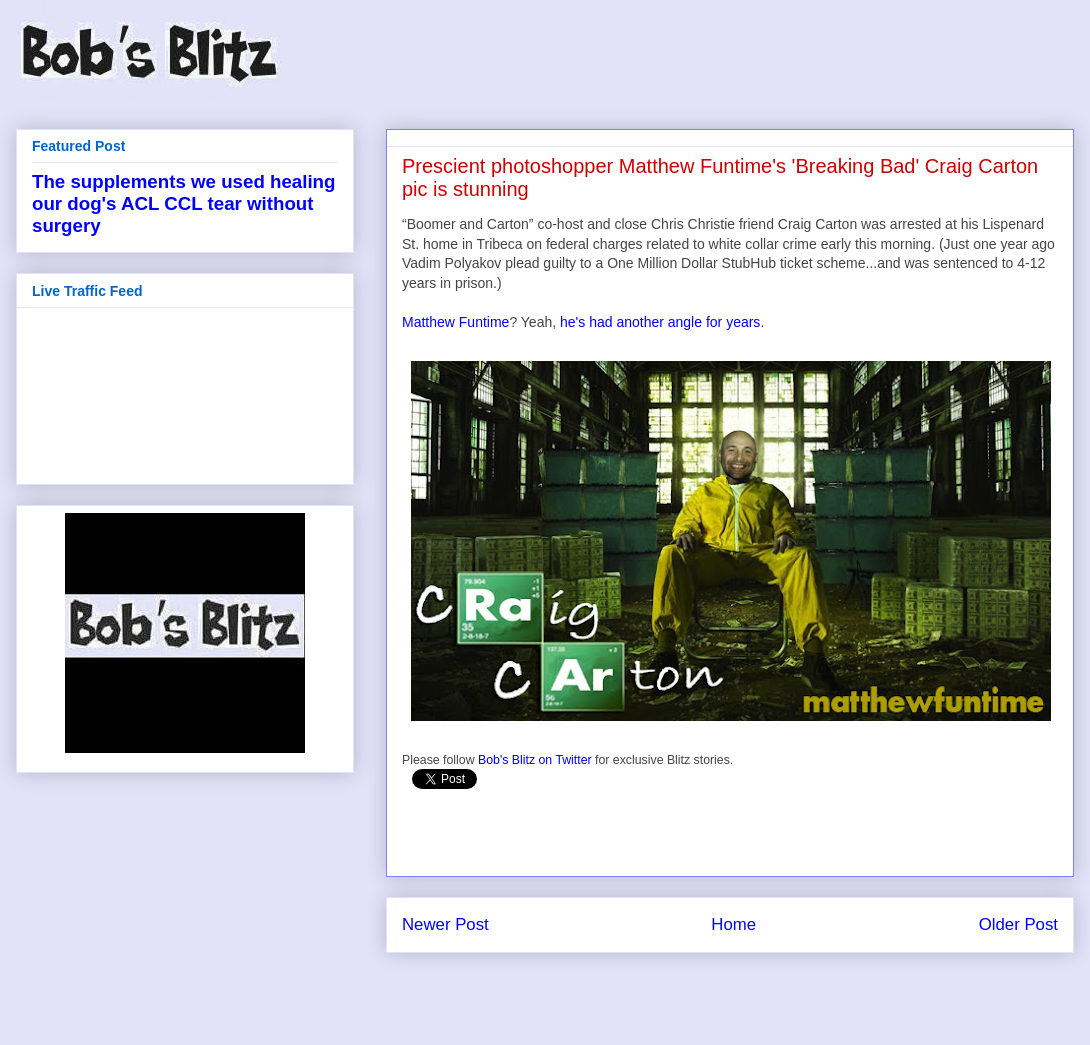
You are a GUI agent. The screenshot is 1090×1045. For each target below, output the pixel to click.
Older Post (1018, 924)
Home (733, 924)
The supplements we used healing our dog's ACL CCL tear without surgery (183, 203)
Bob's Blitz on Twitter (535, 760)
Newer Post (445, 924)
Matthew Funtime (455, 322)
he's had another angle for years (660, 322)
